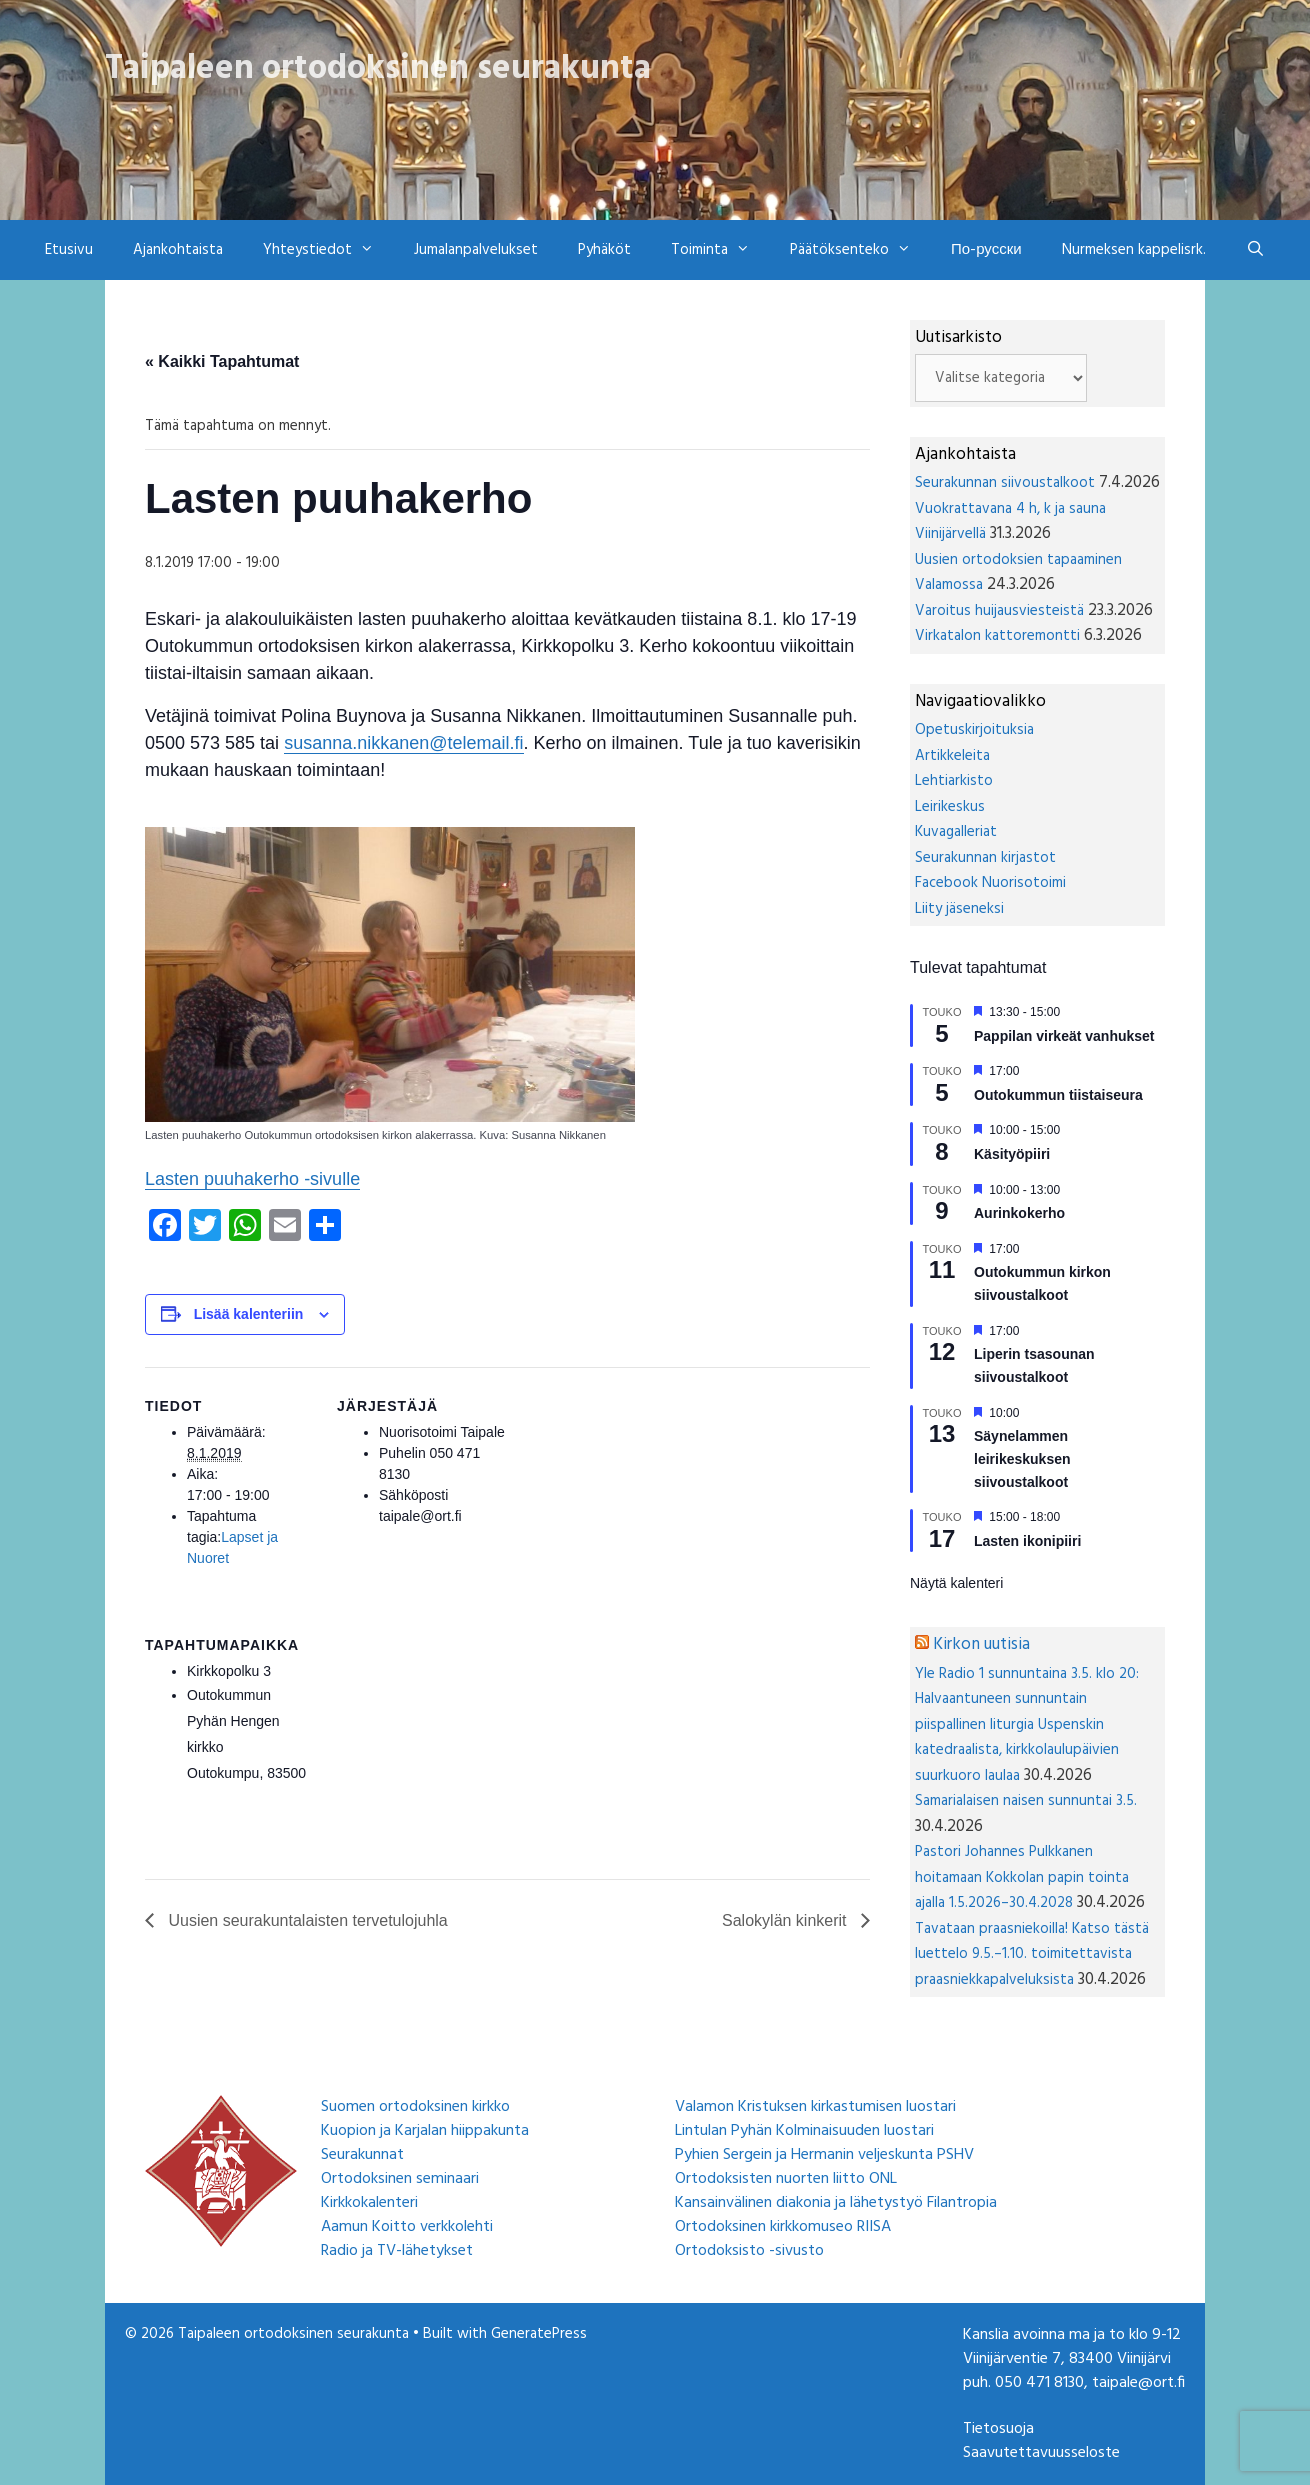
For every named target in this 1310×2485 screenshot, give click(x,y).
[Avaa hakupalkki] (1255, 250)
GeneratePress (539, 2334)
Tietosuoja (998, 2429)
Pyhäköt (604, 250)
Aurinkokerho (1019, 1213)
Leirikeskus (950, 807)
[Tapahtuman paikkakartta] (442, 1743)
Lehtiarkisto (954, 781)
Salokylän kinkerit (786, 1920)
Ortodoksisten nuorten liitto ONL (786, 2179)
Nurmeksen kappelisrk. (1134, 250)
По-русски (986, 250)
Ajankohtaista (178, 250)
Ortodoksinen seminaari (400, 2179)
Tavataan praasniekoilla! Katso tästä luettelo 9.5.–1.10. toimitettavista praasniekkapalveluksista (1032, 1954)
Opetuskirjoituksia (974, 730)
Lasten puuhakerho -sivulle (252, 1179)
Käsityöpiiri (1012, 1154)
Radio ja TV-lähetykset (397, 2251)
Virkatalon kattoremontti (997, 636)
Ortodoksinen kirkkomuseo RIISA (783, 2227)
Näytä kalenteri (956, 1583)
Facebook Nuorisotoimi (990, 883)
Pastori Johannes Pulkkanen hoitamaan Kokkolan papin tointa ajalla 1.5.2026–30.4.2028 (1022, 1877)
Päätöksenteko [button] (860, 250)
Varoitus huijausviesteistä (999, 611)
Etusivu (69, 250)
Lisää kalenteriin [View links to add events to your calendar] (249, 1314)
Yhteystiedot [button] (328, 250)
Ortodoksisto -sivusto (749, 2251)
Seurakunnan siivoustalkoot (1005, 483)
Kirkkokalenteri (369, 2203)
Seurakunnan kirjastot (985, 858)
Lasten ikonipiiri (1027, 1541)
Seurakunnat (362, 2155)
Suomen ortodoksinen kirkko (415, 2107)
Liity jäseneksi (959, 909)
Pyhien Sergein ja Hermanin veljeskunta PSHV (824, 2155)
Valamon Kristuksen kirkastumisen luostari (815, 2107)
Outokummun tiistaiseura (1058, 1095)
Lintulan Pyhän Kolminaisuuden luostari (804, 2131)
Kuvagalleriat (956, 832)
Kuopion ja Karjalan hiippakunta (425, 2131)
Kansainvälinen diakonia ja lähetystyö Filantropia (836, 2203)
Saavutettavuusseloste (1041, 2453)
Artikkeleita (952, 756)
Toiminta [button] (720, 250)
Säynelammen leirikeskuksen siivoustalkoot (1022, 1458)
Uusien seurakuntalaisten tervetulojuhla (306, 1920)
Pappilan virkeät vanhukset (1064, 1036)
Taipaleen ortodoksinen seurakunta (378, 69)
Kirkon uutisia (981, 1644)
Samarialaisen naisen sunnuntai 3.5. (1026, 1801)
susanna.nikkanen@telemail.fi (403, 743)
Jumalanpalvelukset (476, 250)
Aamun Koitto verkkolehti (407, 2227)
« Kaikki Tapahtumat (222, 361)
